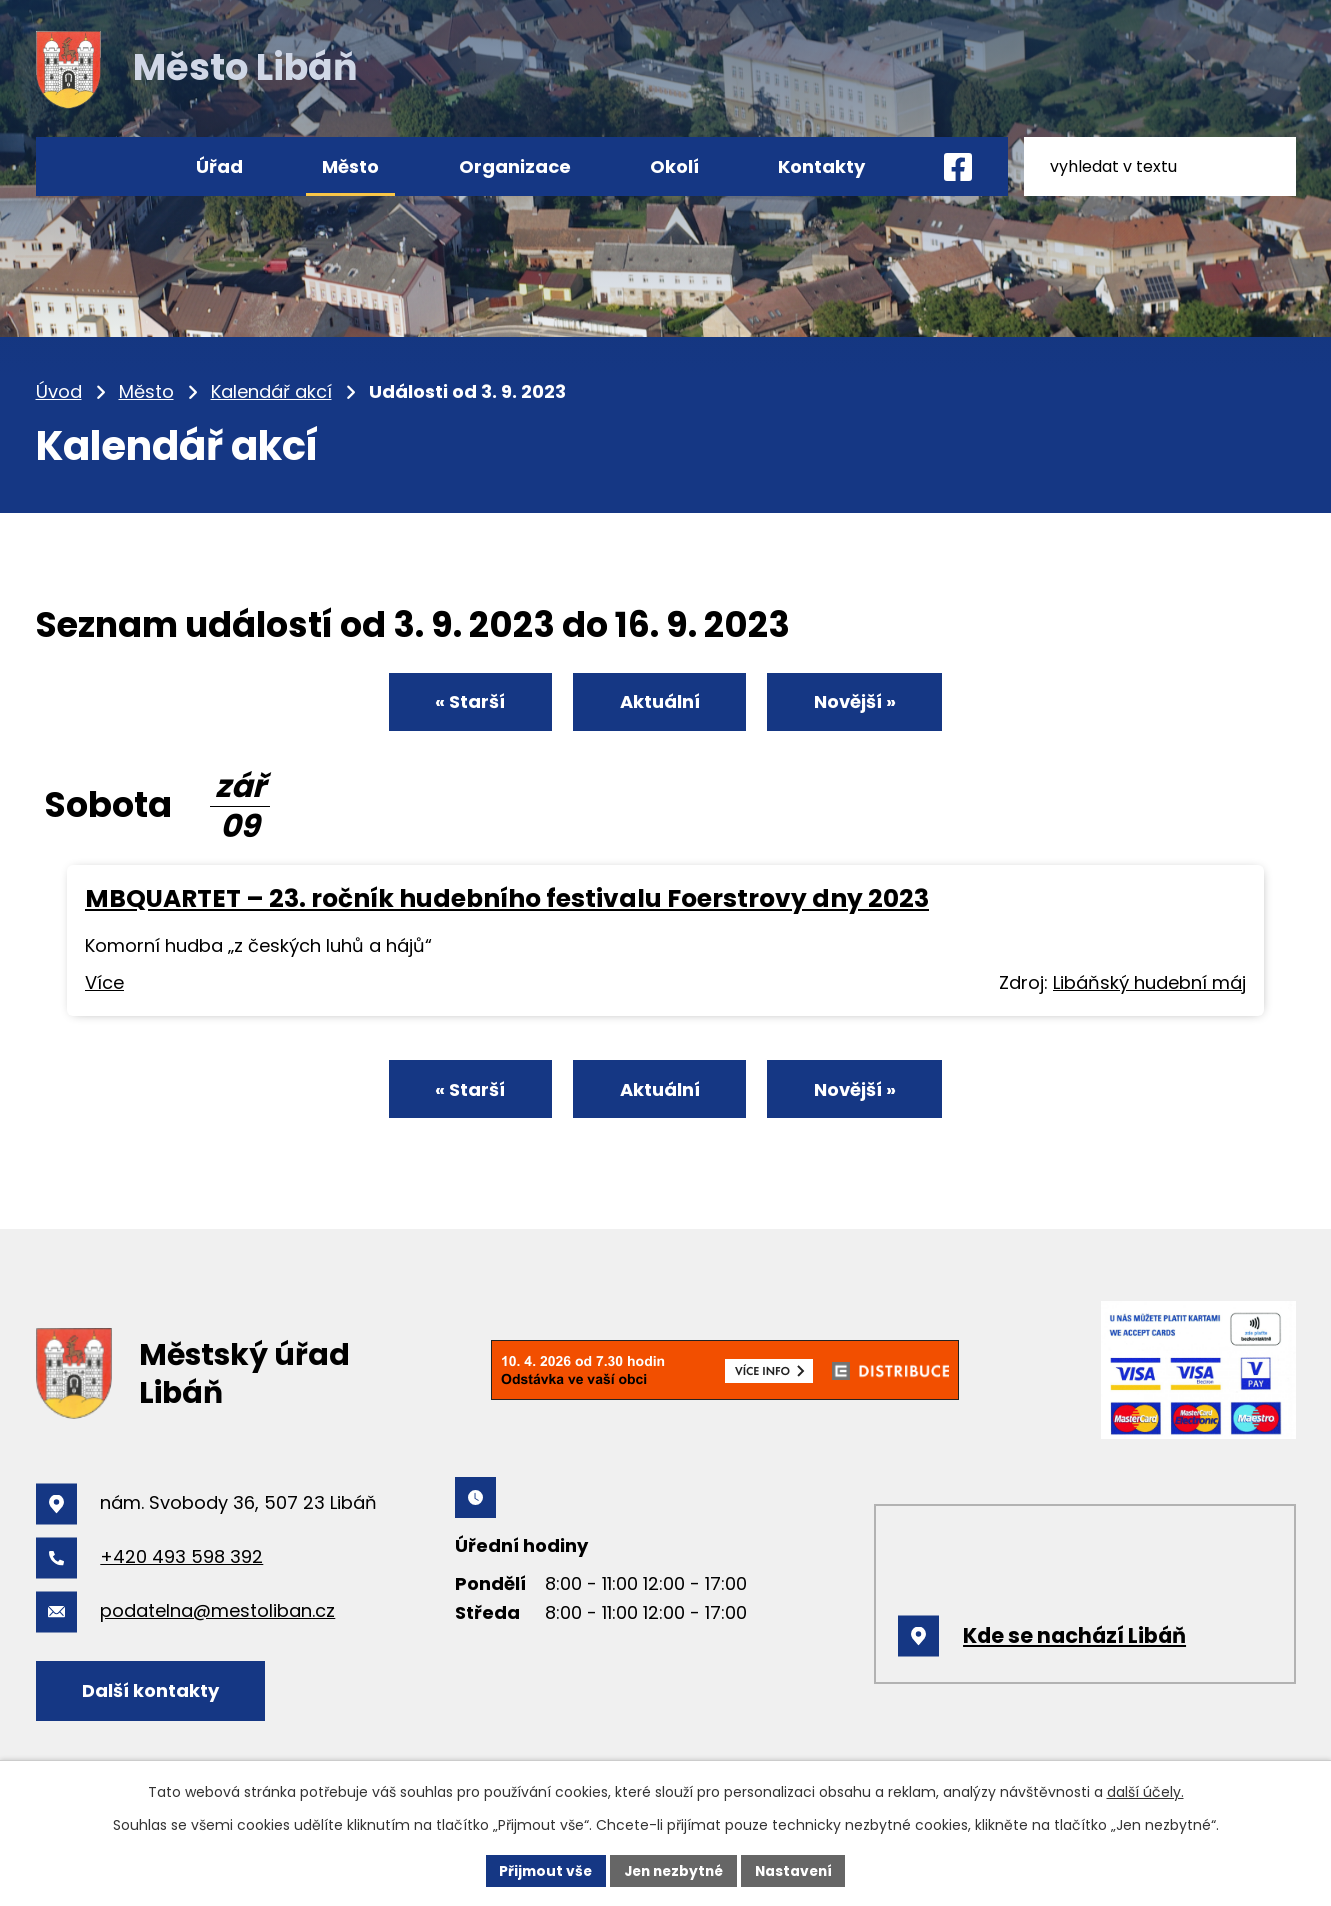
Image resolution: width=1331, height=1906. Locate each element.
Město (146, 391)
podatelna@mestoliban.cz (217, 1615)
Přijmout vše (541, 1870)
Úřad (219, 166)
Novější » (861, 703)
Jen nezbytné (673, 1870)
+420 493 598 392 (181, 1561)
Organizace (515, 166)
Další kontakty (152, 1694)
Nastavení (798, 1870)
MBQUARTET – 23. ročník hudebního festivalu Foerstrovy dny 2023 (507, 900)
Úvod (59, 391)
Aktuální (660, 703)
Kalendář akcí (271, 391)
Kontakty (821, 166)
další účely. (1145, 1792)
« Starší (464, 703)
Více (104, 984)
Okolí (674, 166)
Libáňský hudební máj (1149, 984)
